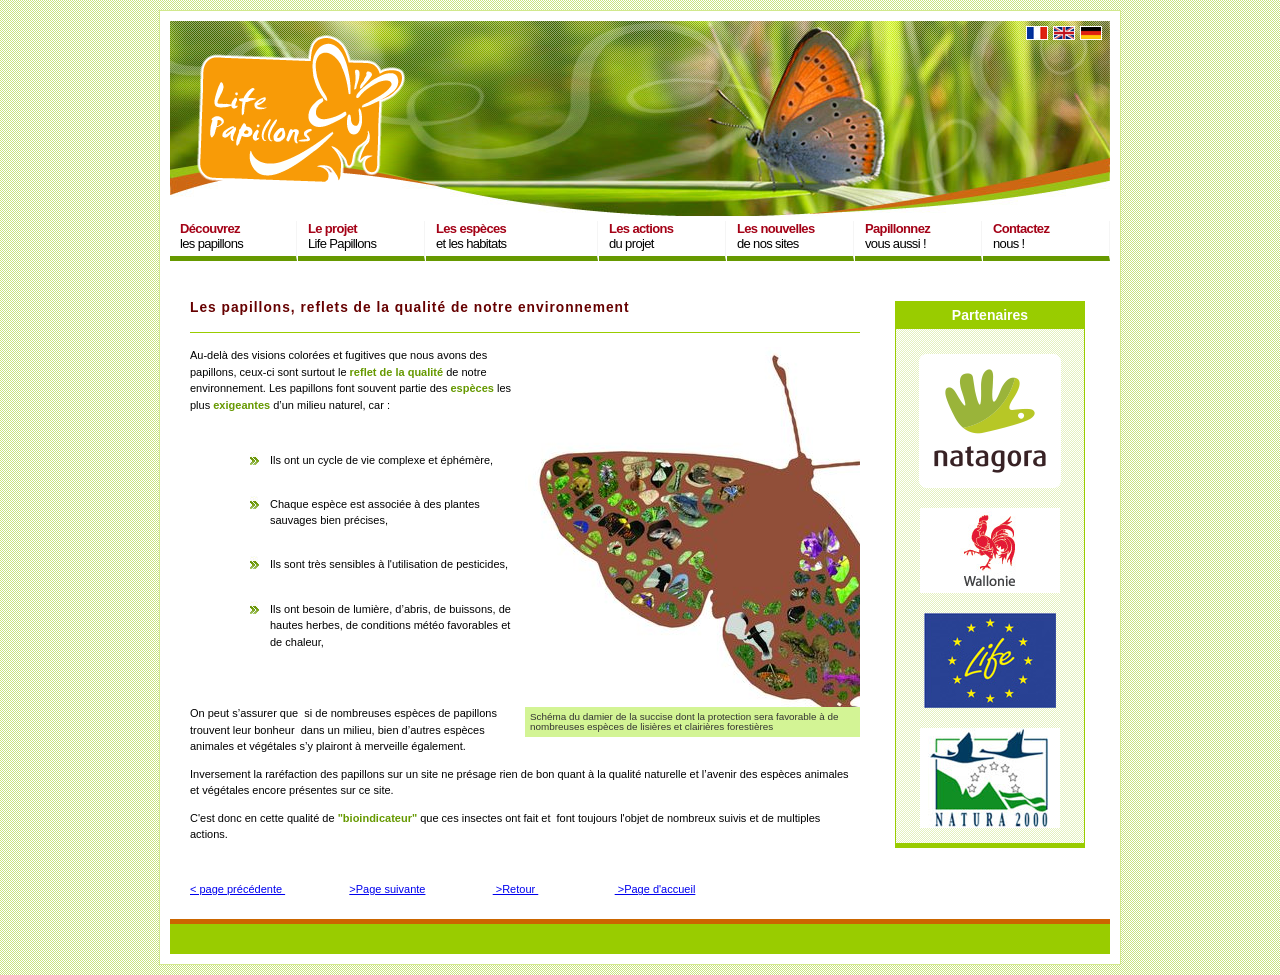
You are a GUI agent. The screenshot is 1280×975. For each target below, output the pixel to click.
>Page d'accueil (655, 889)
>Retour (516, 889)
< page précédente (237, 889)
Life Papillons (342, 236)
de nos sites (776, 236)
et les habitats (471, 236)
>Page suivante (387, 889)
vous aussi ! (897, 236)
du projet (641, 236)
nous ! (1021, 236)
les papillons (211, 236)
